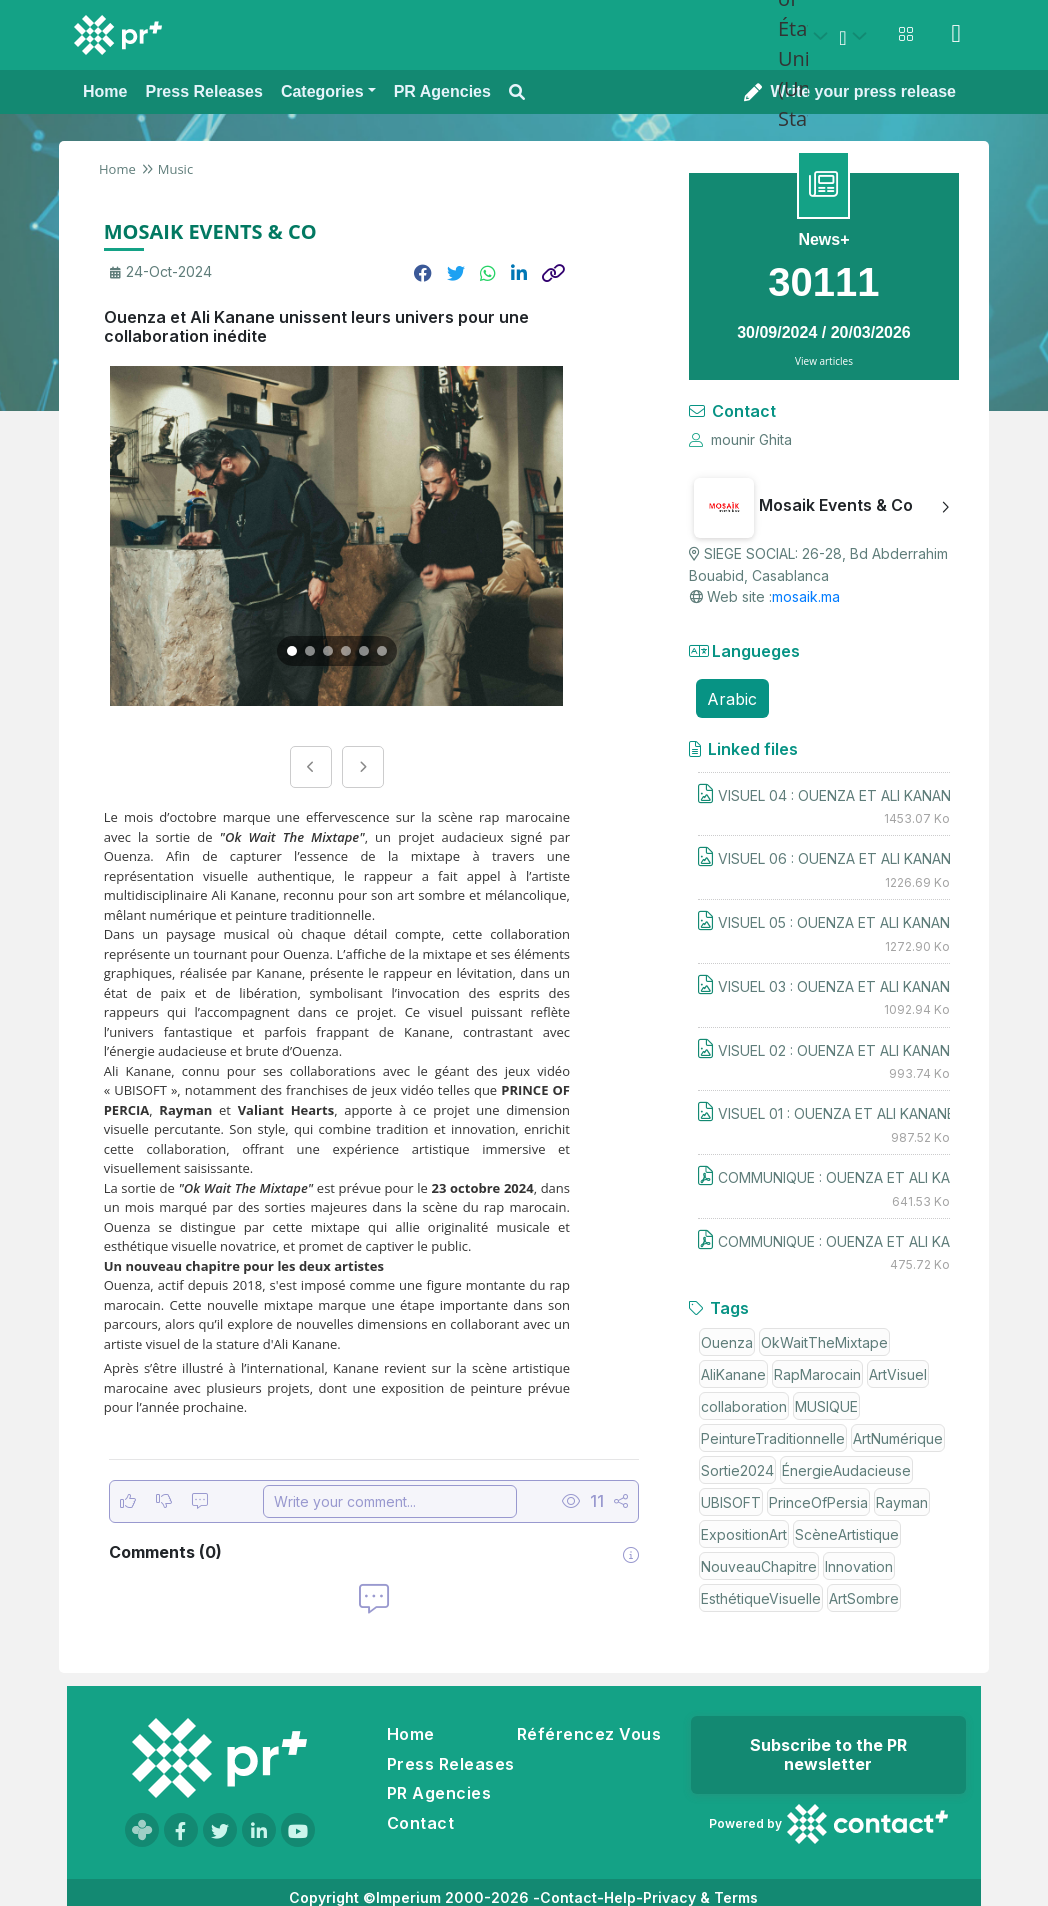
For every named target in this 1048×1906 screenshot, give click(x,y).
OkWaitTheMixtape (824, 1342)
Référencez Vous (589, 1734)
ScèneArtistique (847, 1534)
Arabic (732, 699)
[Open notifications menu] (906, 34)
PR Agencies (439, 1793)
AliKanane (733, 1374)
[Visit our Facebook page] (181, 1830)
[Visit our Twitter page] (220, 1830)
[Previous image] (311, 767)
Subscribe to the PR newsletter (828, 1754)
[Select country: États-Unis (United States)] (806, 36)
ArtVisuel (898, 1374)
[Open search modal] (517, 92)
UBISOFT (731, 1502)
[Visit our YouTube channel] (298, 1830)
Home (117, 169)
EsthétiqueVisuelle (761, 1598)
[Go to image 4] (346, 651)
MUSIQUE (826, 1406)
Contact (420, 1823)
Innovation (859, 1566)
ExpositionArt (744, 1534)
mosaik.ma (806, 596)
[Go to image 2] (310, 651)
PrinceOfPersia (818, 1502)
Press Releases (451, 1764)
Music (175, 169)
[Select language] (856, 36)
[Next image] (363, 767)
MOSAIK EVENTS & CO (210, 231)
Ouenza (727, 1342)
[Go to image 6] (382, 651)
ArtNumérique (898, 1438)
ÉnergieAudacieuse (846, 1470)
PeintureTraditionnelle (773, 1438)
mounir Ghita (740, 440)
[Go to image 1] (292, 651)
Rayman (902, 1502)
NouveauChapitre (759, 1566)
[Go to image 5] (364, 651)
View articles (824, 361)
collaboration (744, 1406)
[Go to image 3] (328, 651)
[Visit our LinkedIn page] (259, 1830)
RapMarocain (817, 1374)
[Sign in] (956, 34)
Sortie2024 (737, 1470)
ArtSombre (864, 1598)
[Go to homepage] (219, 1758)
